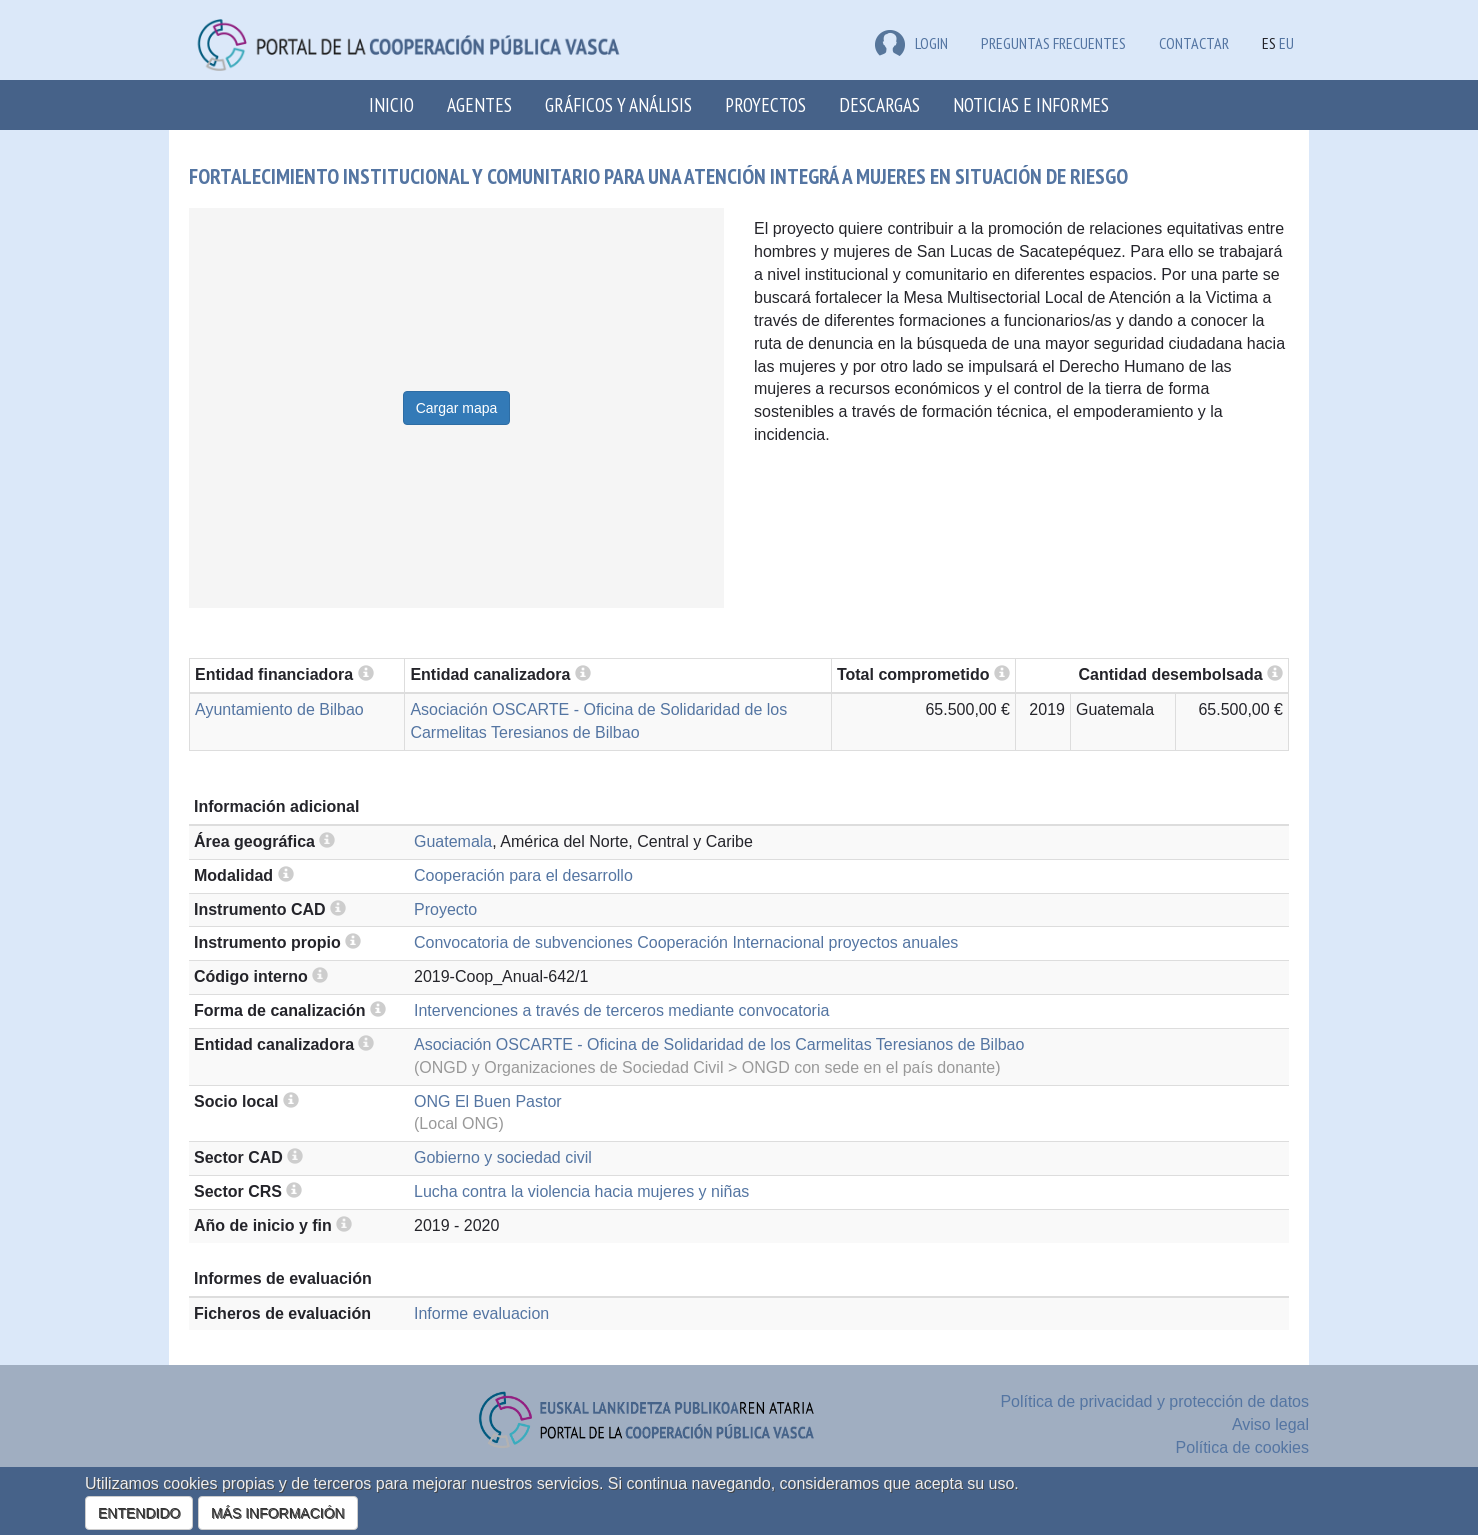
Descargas (879, 104)
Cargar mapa (457, 408)
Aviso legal (1270, 1424)
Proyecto (445, 909)
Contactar (1194, 43)
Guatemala (453, 841)
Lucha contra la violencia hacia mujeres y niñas (581, 1191)
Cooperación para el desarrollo (523, 875)
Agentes (479, 104)
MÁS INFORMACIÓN (278, 1513)
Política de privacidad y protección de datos (1154, 1401)
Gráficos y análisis (618, 104)
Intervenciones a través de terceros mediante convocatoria (621, 1010)
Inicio (391, 104)
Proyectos (765, 104)
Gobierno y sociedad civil (503, 1157)
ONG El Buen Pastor (488, 1101)
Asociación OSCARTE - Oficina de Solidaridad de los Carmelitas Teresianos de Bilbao (719, 1044)
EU (1286, 43)
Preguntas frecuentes (1053, 43)
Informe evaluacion (481, 1313)
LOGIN (911, 43)
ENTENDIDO (139, 1513)
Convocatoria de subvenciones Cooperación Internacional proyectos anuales (686, 942)
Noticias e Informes (1031, 104)
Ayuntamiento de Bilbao (279, 709)
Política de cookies (1242, 1447)
